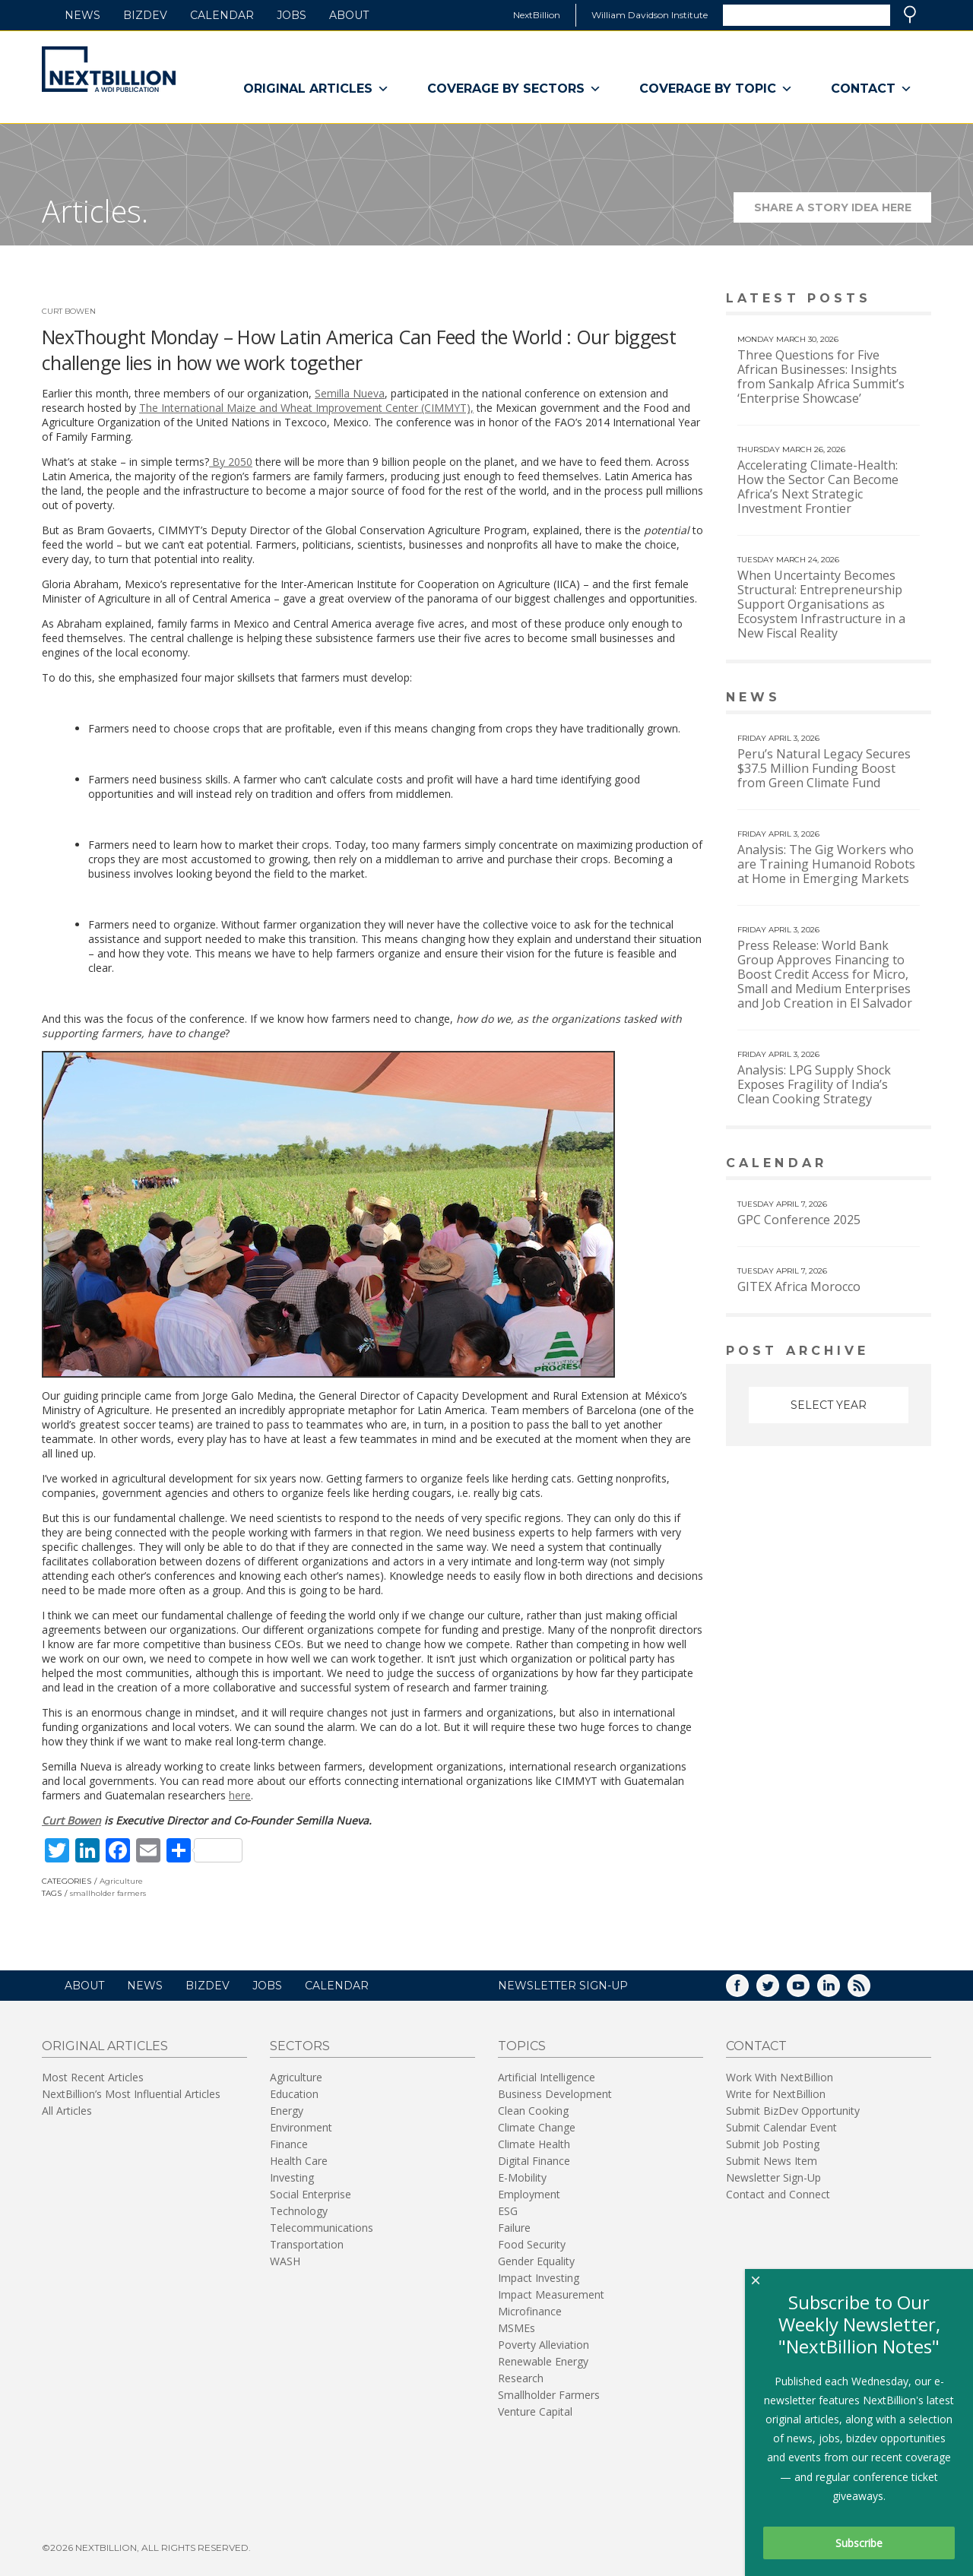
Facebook (748, 1990)
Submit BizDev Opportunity (793, 2110)
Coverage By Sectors (514, 89)
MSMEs (516, 2328)
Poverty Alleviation (543, 2344)
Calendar (222, 15)
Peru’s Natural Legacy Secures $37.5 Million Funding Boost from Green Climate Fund (824, 768)
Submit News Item (771, 2161)
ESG (508, 2211)
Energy (286, 2110)
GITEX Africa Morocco (798, 1286)
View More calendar (881, 1164)
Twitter (778, 1990)
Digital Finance (534, 2161)
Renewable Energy (543, 2361)
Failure (514, 2227)
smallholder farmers (108, 1893)
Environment (301, 2127)
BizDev (145, 15)
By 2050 (230, 461)
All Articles (67, 2110)
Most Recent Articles (93, 2077)
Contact (871, 89)
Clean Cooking (533, 2110)
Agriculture (121, 1881)
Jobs (291, 15)
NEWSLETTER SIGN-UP (563, 1985)
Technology (299, 2211)
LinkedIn (839, 1990)
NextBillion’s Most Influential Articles (131, 2094)
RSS (869, 1990)
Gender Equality (536, 2261)
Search (910, 14)
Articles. (95, 211)
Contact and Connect (778, 2194)
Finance (289, 2144)
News (82, 15)
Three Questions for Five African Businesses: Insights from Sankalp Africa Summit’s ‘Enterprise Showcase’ (821, 377)
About (349, 15)
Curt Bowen (69, 311)
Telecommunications (321, 2227)
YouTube (809, 1990)
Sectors (300, 2046)
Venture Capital (535, 2411)
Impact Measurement (551, 2294)
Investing (292, 2177)
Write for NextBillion (776, 2094)
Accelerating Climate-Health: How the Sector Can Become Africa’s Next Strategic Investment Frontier (818, 487)
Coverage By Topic (716, 89)
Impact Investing (538, 2278)
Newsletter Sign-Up (773, 2177)
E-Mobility (522, 2177)
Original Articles (316, 89)
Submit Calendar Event (781, 2127)
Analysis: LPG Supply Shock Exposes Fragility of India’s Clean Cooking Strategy (814, 1084)
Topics (522, 2046)
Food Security (532, 2244)
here (240, 1795)
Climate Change (536, 2127)
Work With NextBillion (779, 2077)
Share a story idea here (843, 212)
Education (294, 2094)
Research (521, 2378)
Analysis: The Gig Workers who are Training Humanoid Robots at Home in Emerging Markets (826, 864)
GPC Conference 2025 (798, 1219)
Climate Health (534, 2144)
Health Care (299, 2161)
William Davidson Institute (649, 15)
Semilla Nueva (350, 393)
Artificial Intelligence (546, 2077)
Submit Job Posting (772, 2144)
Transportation (307, 2244)
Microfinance (530, 2311)
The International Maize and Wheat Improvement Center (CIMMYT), (306, 407)
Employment (529, 2194)
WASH (285, 2261)
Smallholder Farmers (549, 2395)
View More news (892, 699)
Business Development (555, 2094)
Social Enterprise (310, 2194)
